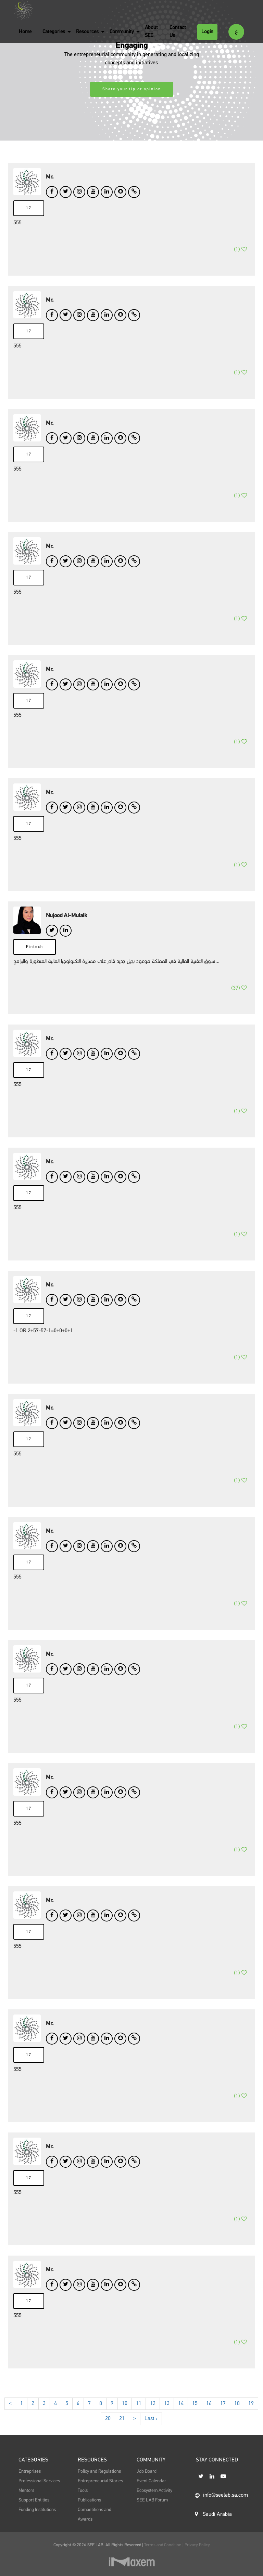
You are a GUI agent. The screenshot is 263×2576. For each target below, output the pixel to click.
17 (29, 208)
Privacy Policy (197, 2545)
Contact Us (178, 31)
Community (122, 31)
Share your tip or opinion (131, 89)
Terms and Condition (163, 2545)
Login (207, 31)
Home (25, 31)
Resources (87, 31)
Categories (53, 31)
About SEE (151, 31)
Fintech (34, 961)
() (240, 258)
